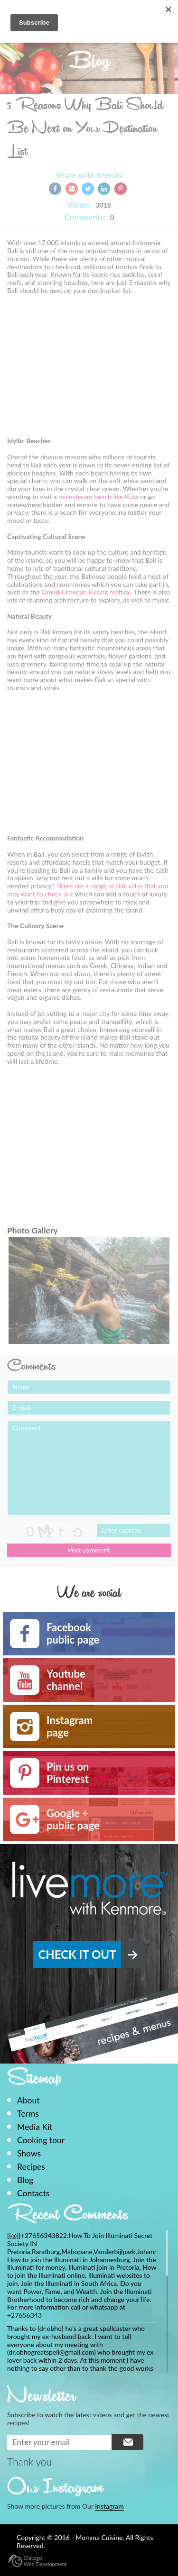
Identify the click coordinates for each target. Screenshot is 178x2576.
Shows (29, 2153)
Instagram (109, 2506)
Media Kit (34, 2127)
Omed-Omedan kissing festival (86, 592)
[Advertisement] (87, 369)
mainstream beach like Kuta (98, 497)
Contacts (33, 2193)
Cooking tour (41, 2140)
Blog (25, 2180)
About (28, 2100)
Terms (28, 2114)
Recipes (31, 2167)
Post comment (89, 1550)
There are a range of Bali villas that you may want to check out (88, 890)
